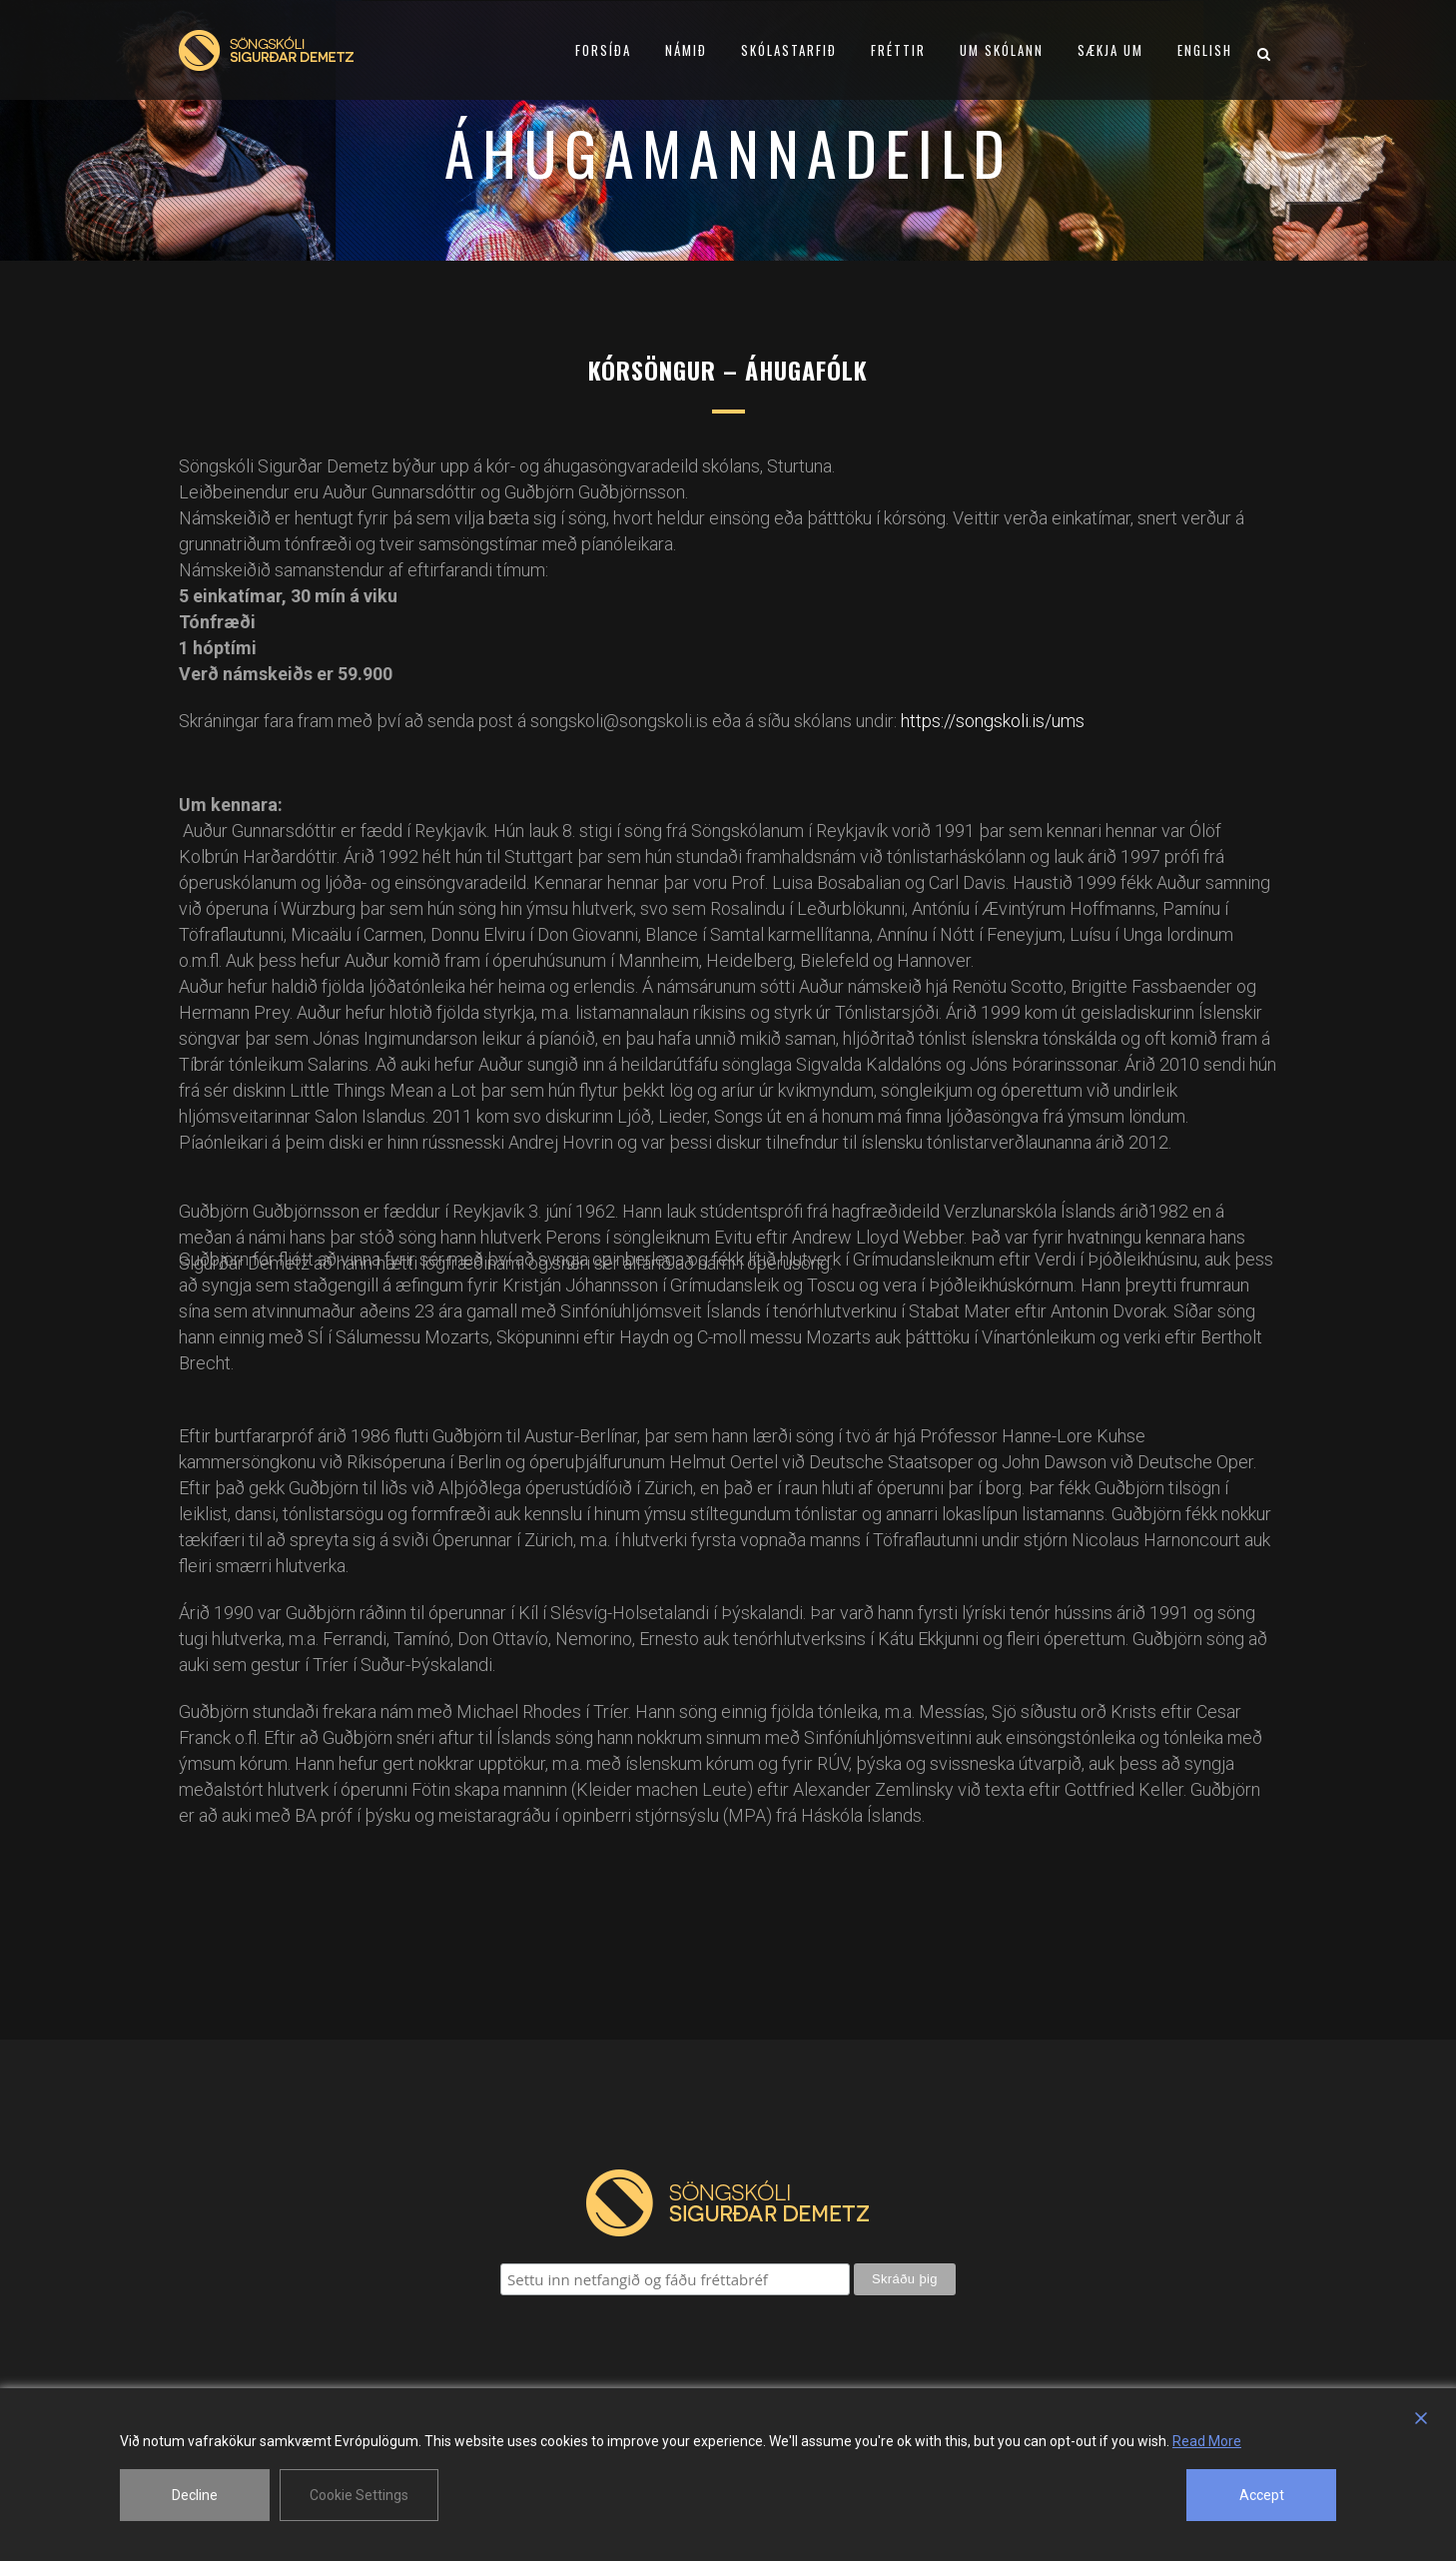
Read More (1206, 2441)
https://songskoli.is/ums (993, 720)
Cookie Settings (359, 2495)
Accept (1261, 2495)
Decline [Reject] (195, 2495)
